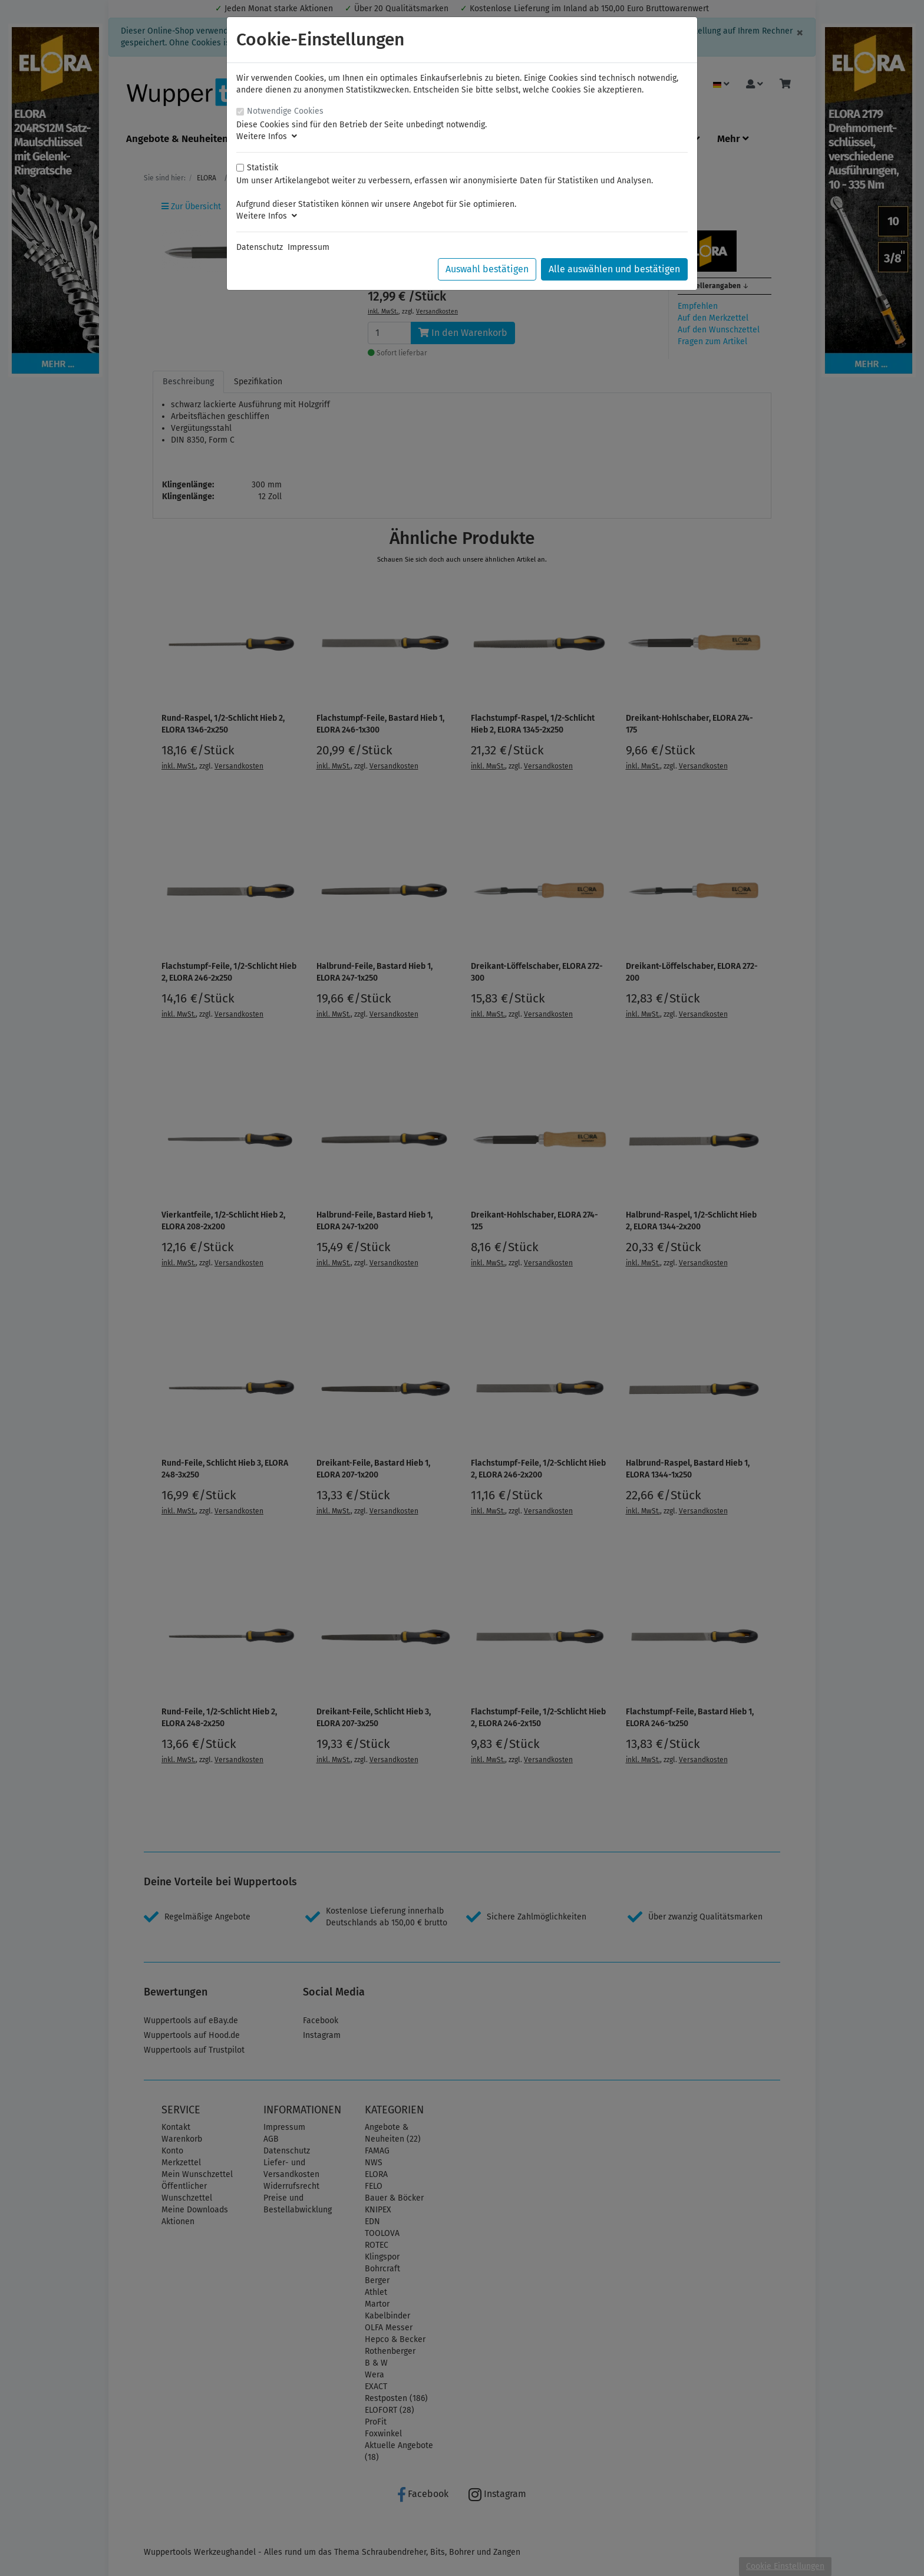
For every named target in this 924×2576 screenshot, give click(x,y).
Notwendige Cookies (285, 111)
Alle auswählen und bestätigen (614, 269)
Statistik (262, 168)
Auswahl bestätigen (487, 269)
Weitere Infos (266, 136)
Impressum (308, 247)
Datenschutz (259, 247)
